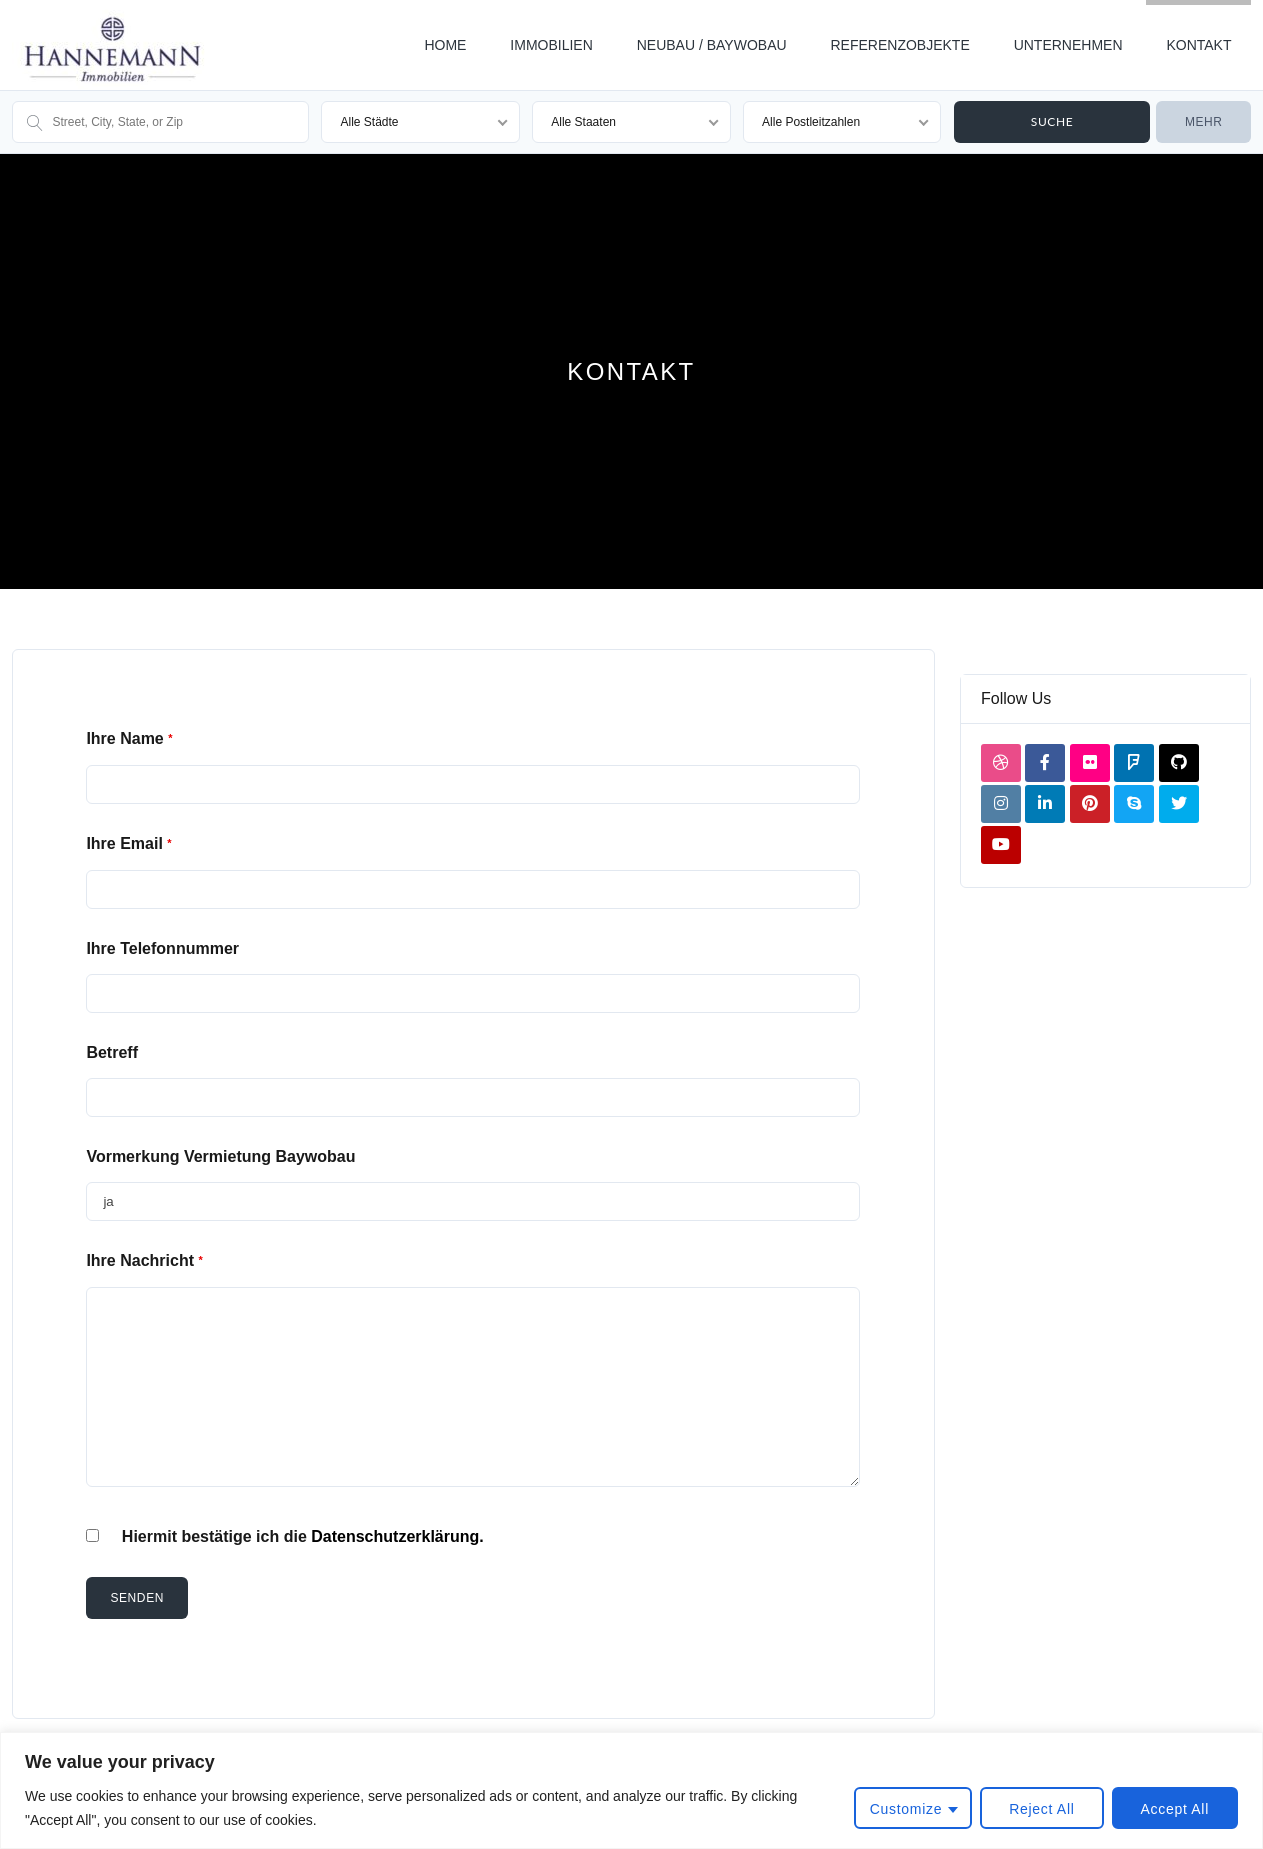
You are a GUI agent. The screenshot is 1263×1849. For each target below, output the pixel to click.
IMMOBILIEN (551, 45)
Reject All (1041, 1809)
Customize (906, 1809)
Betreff (112, 1052)
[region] (631, 1790)
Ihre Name (129, 738)
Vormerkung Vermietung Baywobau (220, 1156)
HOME (445, 45)
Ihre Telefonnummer (162, 948)
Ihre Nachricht (144, 1260)
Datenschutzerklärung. (397, 1536)
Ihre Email (128, 843)
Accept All (1175, 1809)
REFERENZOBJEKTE (899, 45)
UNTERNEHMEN (1068, 45)
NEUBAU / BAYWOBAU (712, 45)
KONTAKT (1198, 45)
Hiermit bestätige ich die (303, 1536)
